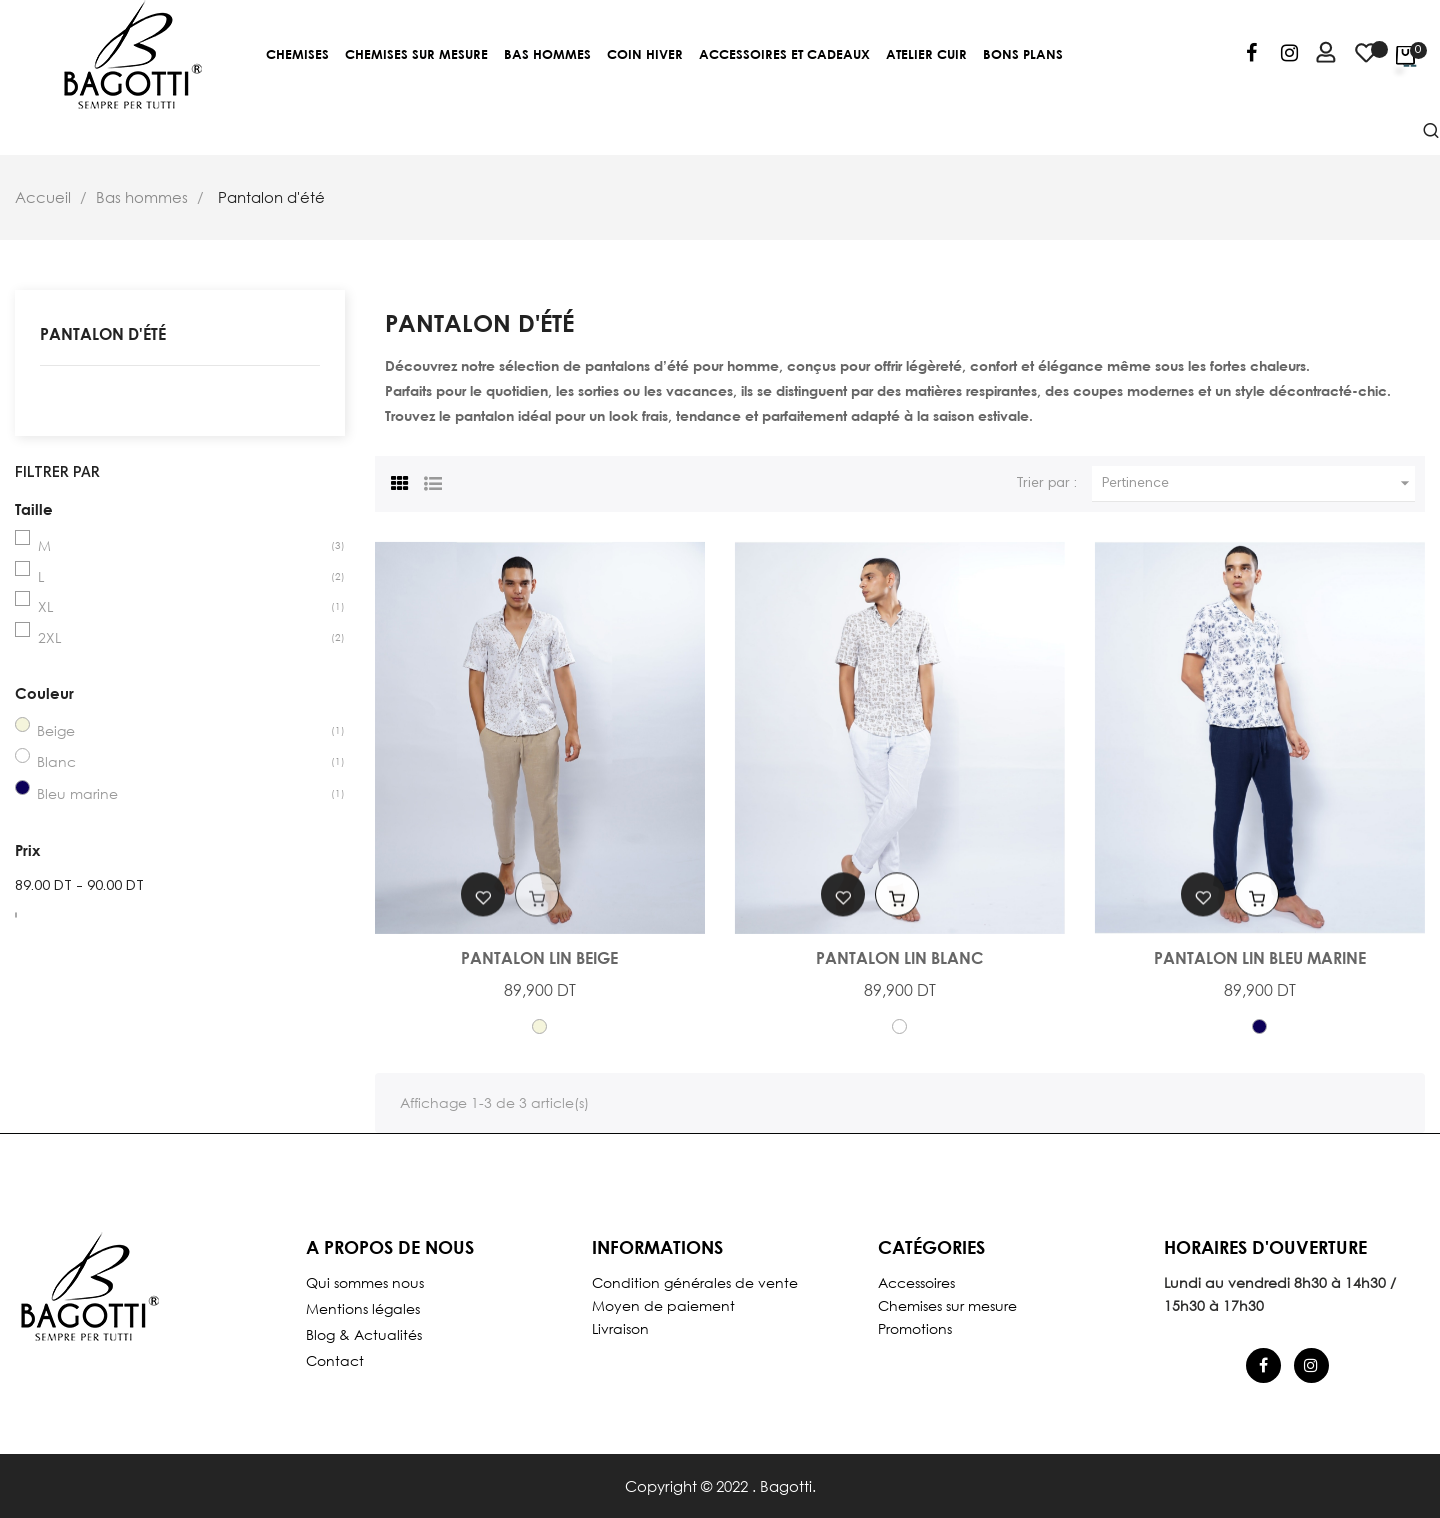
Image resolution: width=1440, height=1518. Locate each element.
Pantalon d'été (103, 333)
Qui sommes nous (365, 1282)
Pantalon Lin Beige (539, 957)
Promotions (915, 1328)
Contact (335, 1360)
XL (45, 606)
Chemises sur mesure (947, 1305)
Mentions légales (363, 1308)
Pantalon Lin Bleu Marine (1260, 957)
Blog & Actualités (364, 1334)
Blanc (56, 761)
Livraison (620, 1328)
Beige (56, 730)
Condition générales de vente (695, 1282)
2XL (49, 637)
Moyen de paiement (663, 1305)
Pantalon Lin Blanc (899, 957)
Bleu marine (77, 793)
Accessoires (916, 1282)
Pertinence (1258, 483)
